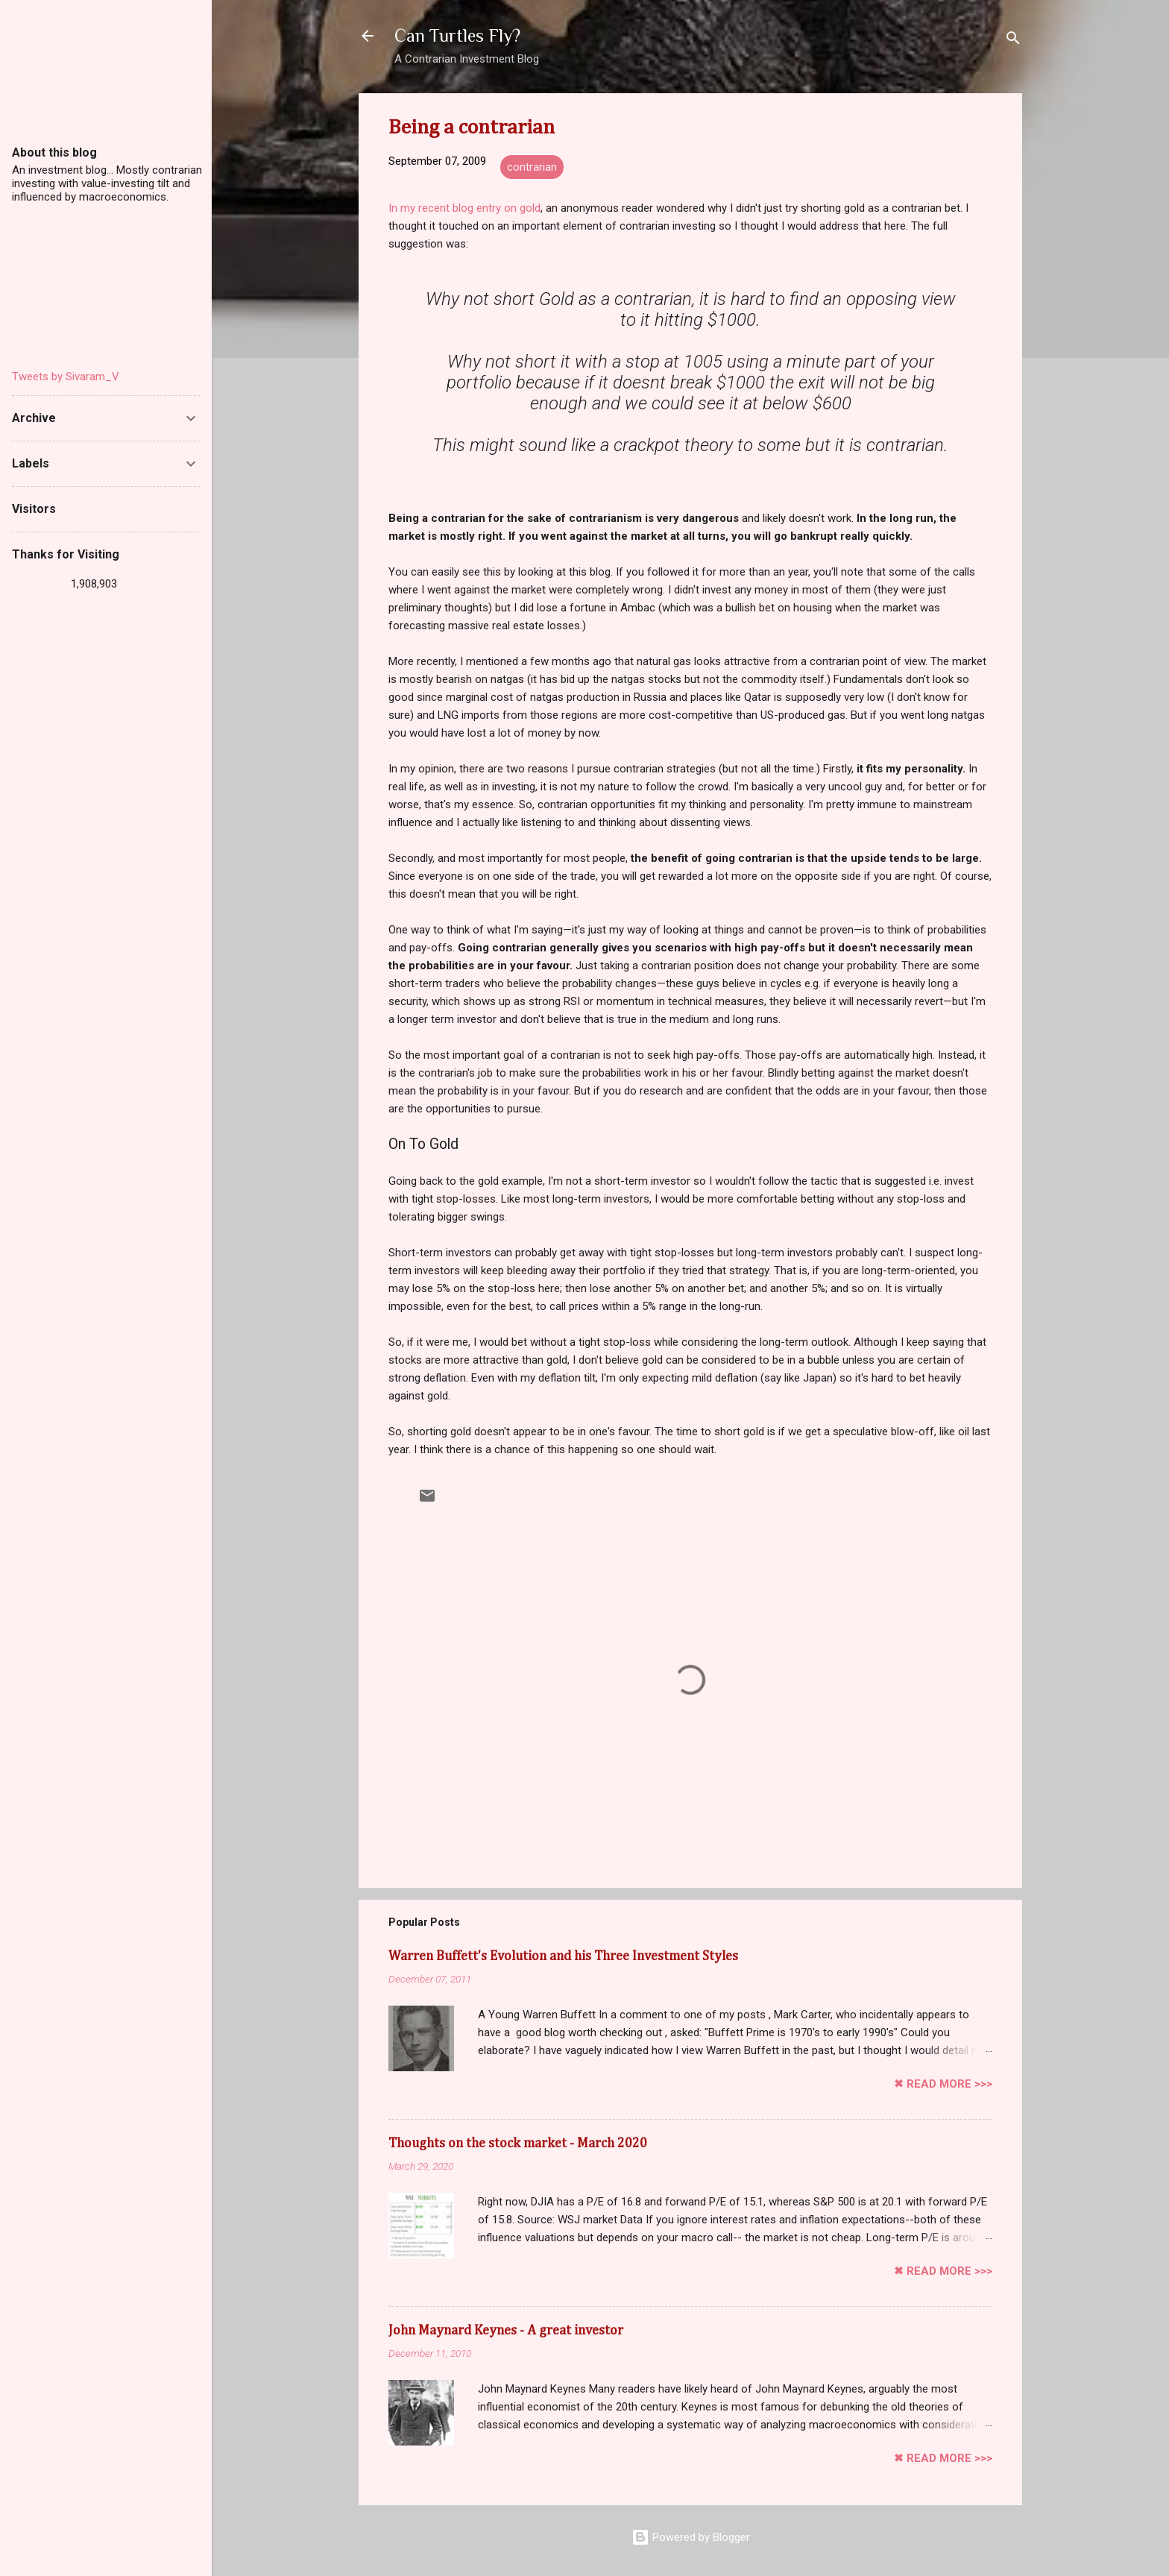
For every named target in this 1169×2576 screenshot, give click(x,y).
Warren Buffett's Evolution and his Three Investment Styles (563, 1956)
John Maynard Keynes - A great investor (505, 2330)
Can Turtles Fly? (457, 35)
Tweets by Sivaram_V (65, 376)
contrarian (532, 167)
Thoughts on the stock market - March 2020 (517, 2143)
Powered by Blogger (690, 2537)
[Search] (1013, 40)
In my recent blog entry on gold (464, 208)
